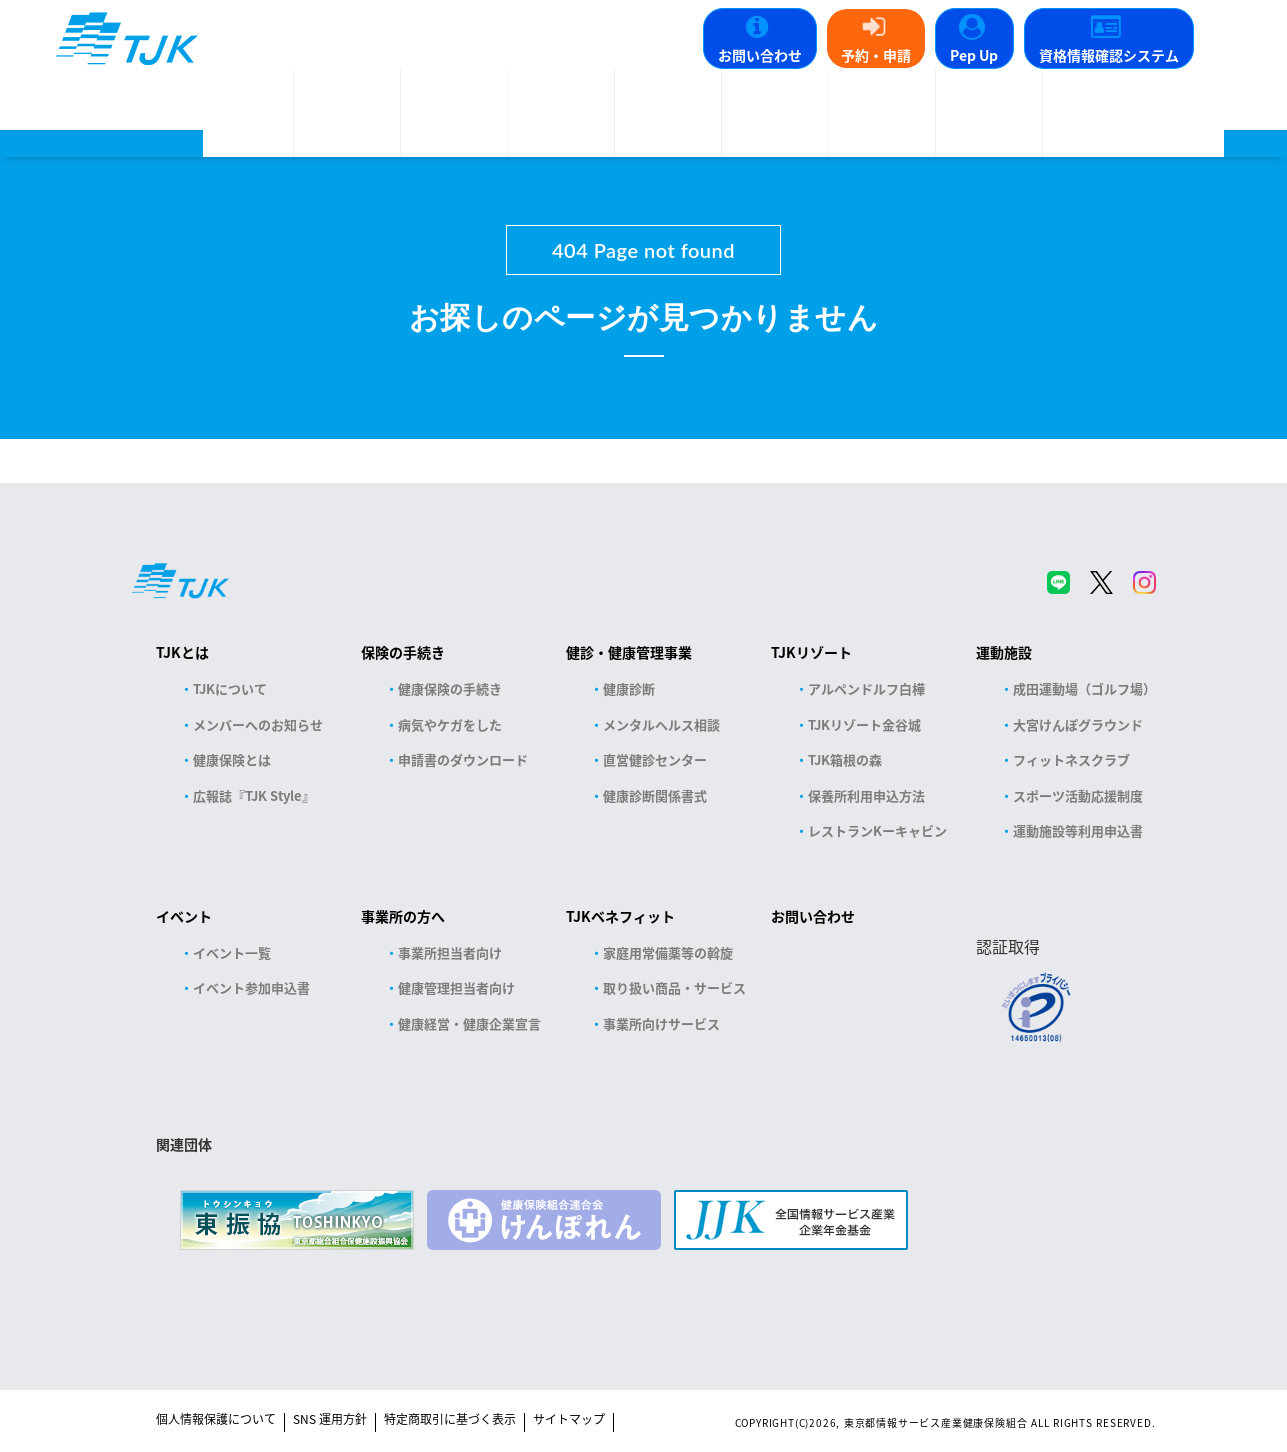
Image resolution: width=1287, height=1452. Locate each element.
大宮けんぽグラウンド (1078, 724)
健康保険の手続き (450, 688)
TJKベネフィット (620, 916)
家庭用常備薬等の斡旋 (668, 952)
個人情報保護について (216, 1418)
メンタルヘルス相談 (661, 724)
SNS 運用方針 (330, 1418)
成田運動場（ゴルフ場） (1084, 688)
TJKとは (182, 652)
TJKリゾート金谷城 (864, 724)
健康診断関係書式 (655, 795)
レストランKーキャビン (877, 830)
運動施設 (1004, 652)
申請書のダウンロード (463, 759)
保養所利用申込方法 (866, 795)
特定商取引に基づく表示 (450, 1418)
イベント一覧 (232, 952)
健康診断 (629, 688)
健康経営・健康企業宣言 (469, 1023)
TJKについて (230, 688)
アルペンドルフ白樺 (866, 688)
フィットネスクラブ (1071, 759)
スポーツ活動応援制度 (1078, 795)
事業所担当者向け (450, 952)
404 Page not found (643, 250)
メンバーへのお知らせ (258, 724)
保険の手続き (403, 652)
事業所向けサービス (661, 1023)
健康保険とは (232, 759)
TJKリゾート (811, 652)
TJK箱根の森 (845, 759)
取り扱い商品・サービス (674, 987)
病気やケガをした (450, 724)
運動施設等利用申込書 (1078, 830)
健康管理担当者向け (456, 987)
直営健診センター (655, 759)
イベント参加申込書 (251, 987)
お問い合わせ (760, 55)
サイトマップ (569, 1418)
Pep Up (974, 55)
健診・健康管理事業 (629, 652)
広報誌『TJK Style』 (254, 795)
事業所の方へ (403, 916)
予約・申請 (876, 55)
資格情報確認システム (1109, 55)
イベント (184, 916)
